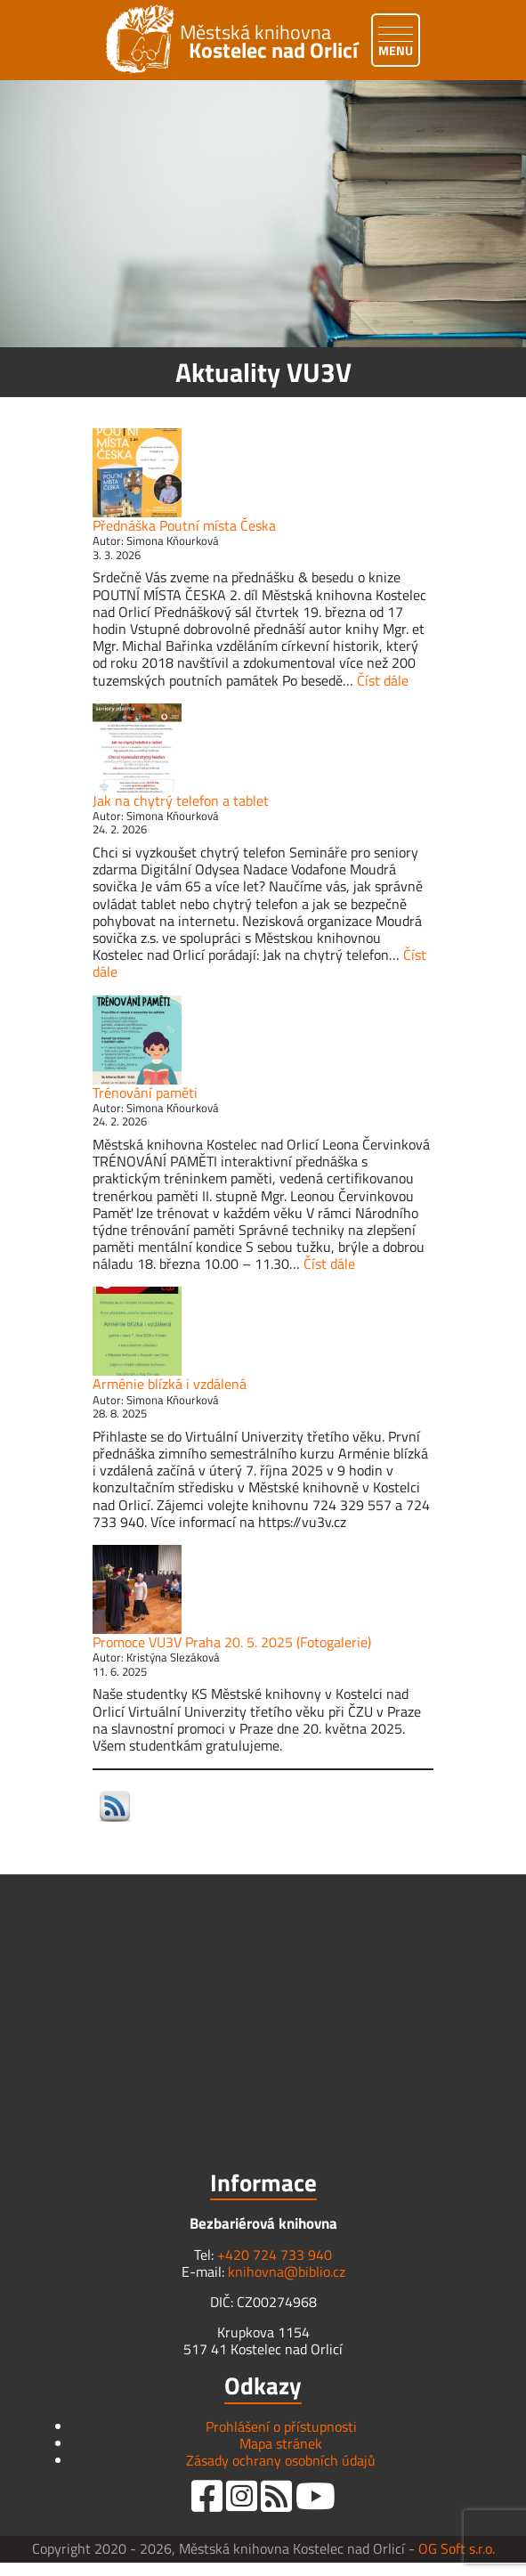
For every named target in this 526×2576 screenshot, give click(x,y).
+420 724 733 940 (274, 2254)
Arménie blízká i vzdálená (170, 1383)
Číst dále (383, 680)
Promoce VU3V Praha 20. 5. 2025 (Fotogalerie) (232, 1642)
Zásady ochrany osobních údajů (281, 2460)
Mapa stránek (280, 2443)
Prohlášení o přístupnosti (281, 2426)
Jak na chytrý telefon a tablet (181, 800)
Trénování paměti (145, 1092)
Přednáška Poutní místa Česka (184, 525)
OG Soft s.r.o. (456, 2548)
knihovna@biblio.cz (286, 2271)
